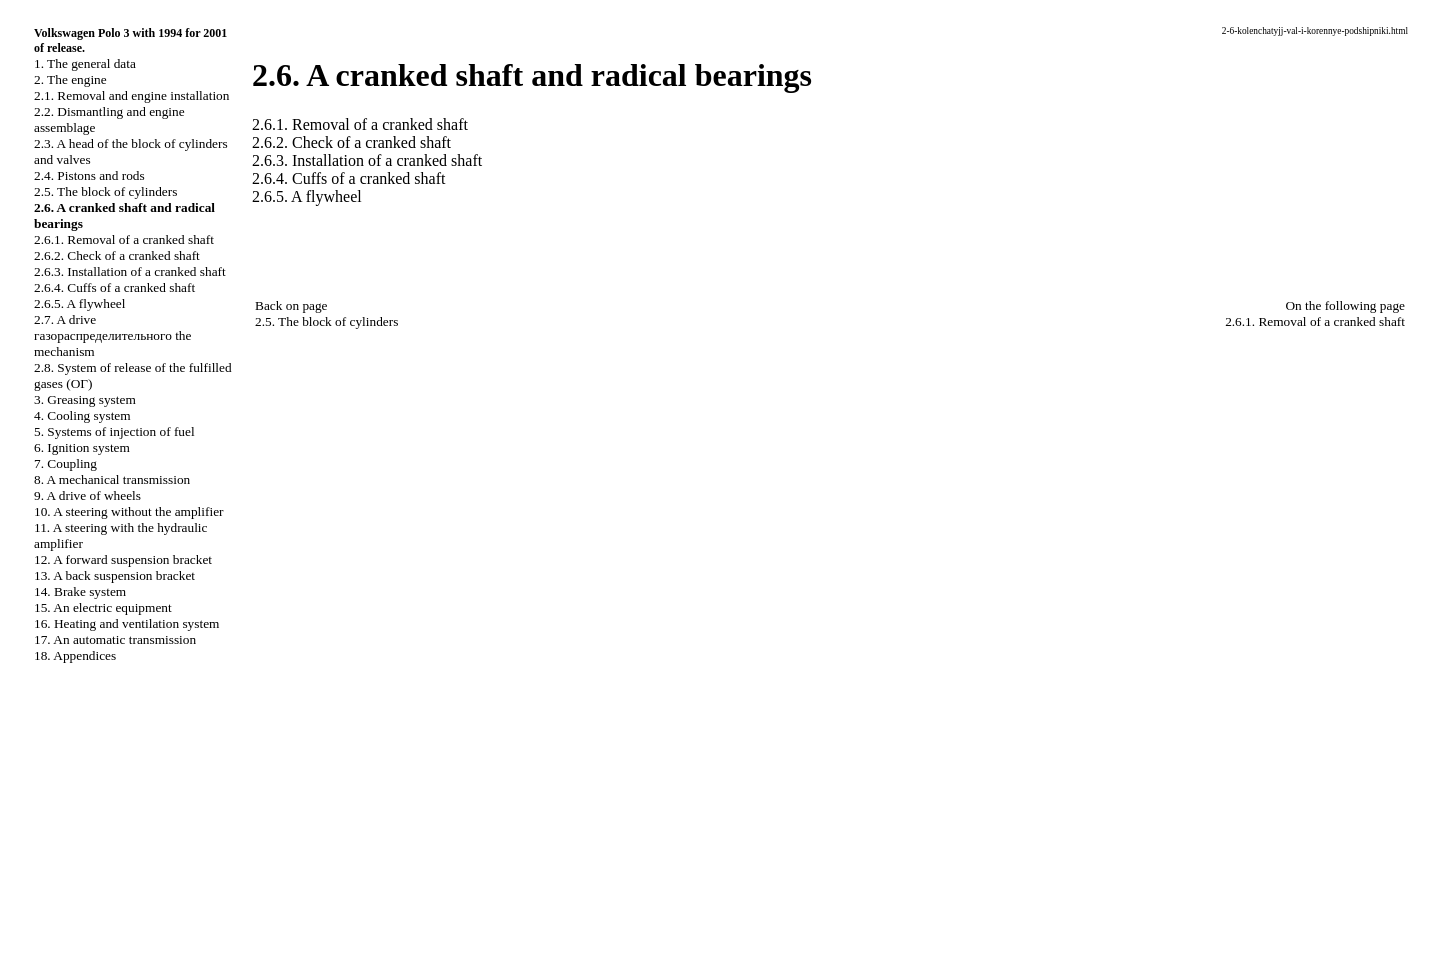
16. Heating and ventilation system (126, 623)
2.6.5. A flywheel (79, 303)
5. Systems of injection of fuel (114, 431)
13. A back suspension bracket (114, 575)
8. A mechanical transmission (112, 479)
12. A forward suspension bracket (123, 559)
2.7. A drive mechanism (112, 335)
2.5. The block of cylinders (105, 191)
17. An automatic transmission (115, 639)
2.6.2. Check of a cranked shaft (117, 255)
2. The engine (70, 79)
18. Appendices (75, 655)
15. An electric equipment (103, 607)
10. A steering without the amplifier (129, 511)
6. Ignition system (82, 447)
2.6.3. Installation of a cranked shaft (130, 271)
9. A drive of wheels (87, 495)
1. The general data (85, 63)
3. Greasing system (85, 399)
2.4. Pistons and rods (89, 175)
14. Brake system (80, 591)
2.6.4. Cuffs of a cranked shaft (114, 287)
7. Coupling (65, 463)
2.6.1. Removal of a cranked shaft (124, 239)
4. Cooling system (82, 415)
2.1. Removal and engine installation (131, 95)
